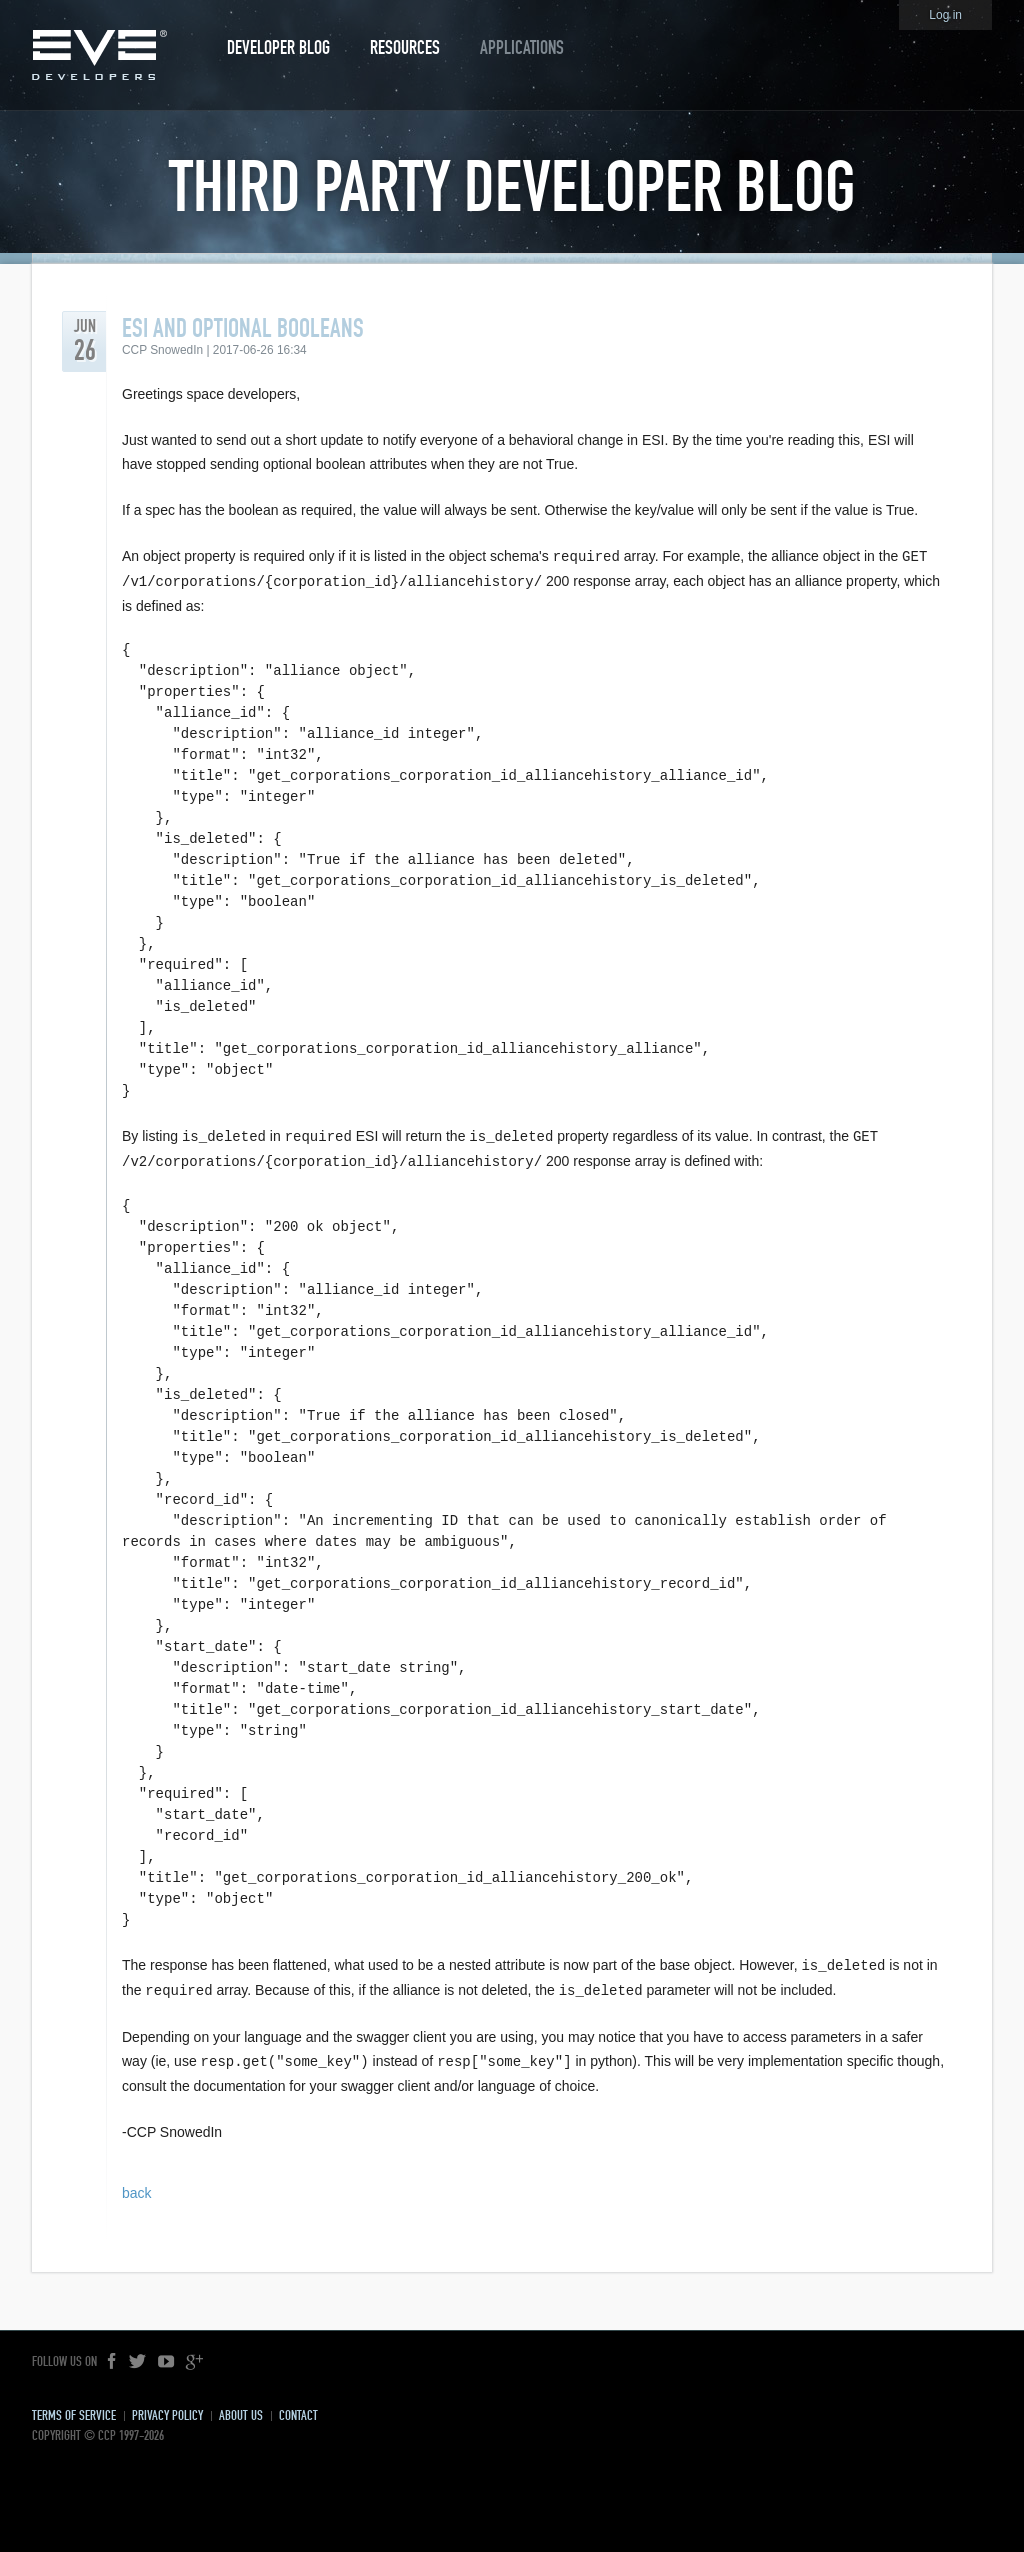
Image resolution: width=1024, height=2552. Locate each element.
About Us (241, 2408)
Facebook (113, 2355)
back (137, 2186)
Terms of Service (74, 2408)
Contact (298, 2408)
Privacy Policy (167, 2408)
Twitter (138, 2355)
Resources (405, 47)
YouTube (166, 2355)
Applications (522, 47)
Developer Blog (278, 47)
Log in (945, 15)
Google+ (194, 2355)
